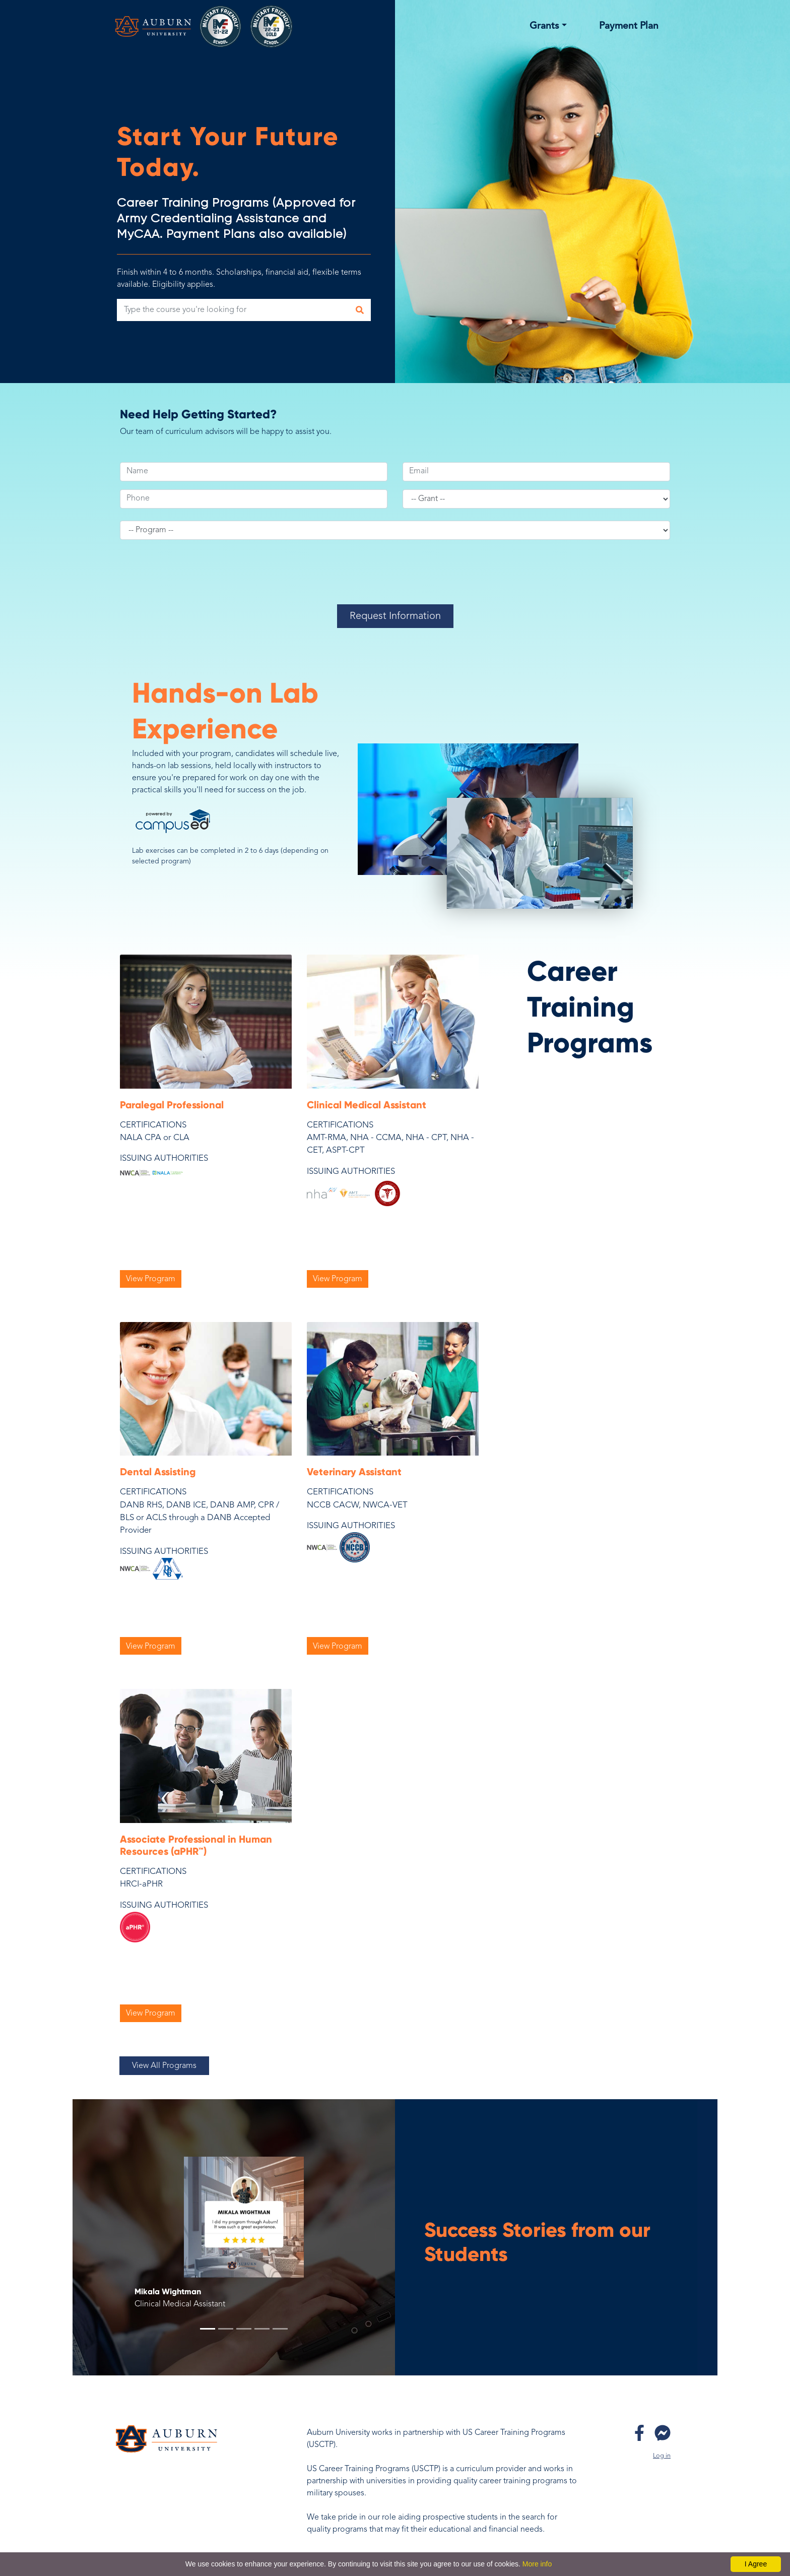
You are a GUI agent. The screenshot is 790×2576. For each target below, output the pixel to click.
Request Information (395, 616)
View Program (150, 1279)
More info (537, 2564)
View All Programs (164, 2066)
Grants (544, 26)
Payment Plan (629, 26)
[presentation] (396, 579)
